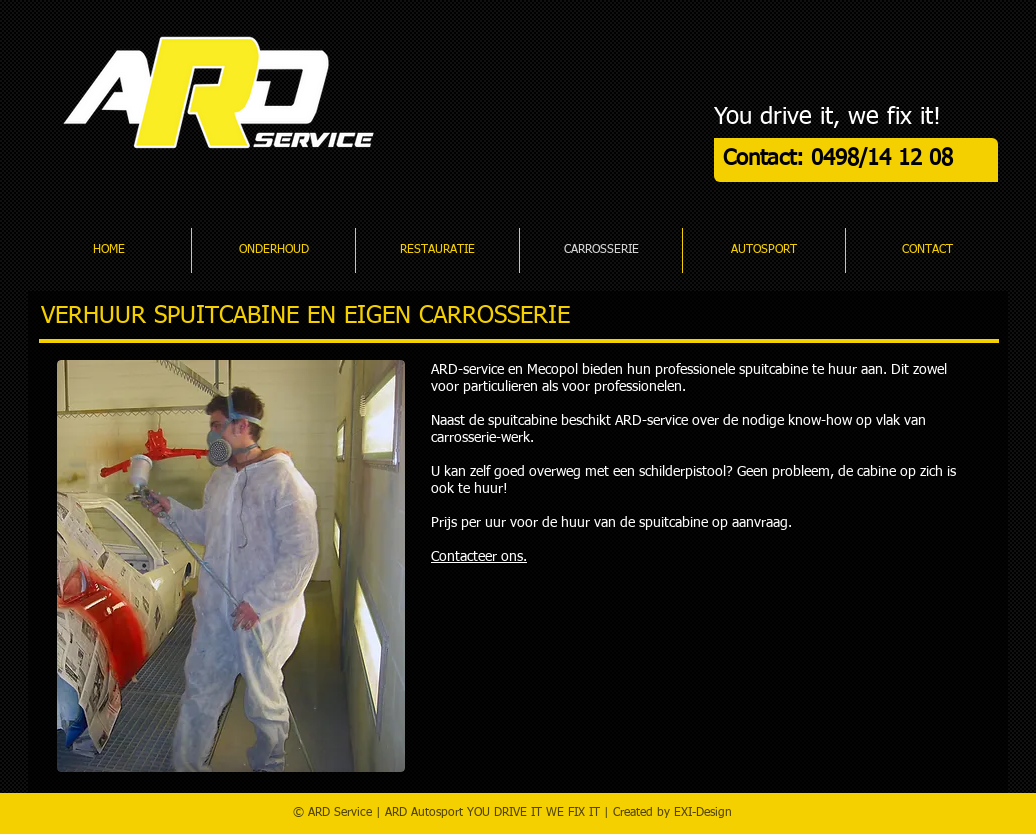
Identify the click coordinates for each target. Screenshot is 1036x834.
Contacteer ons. (479, 557)
